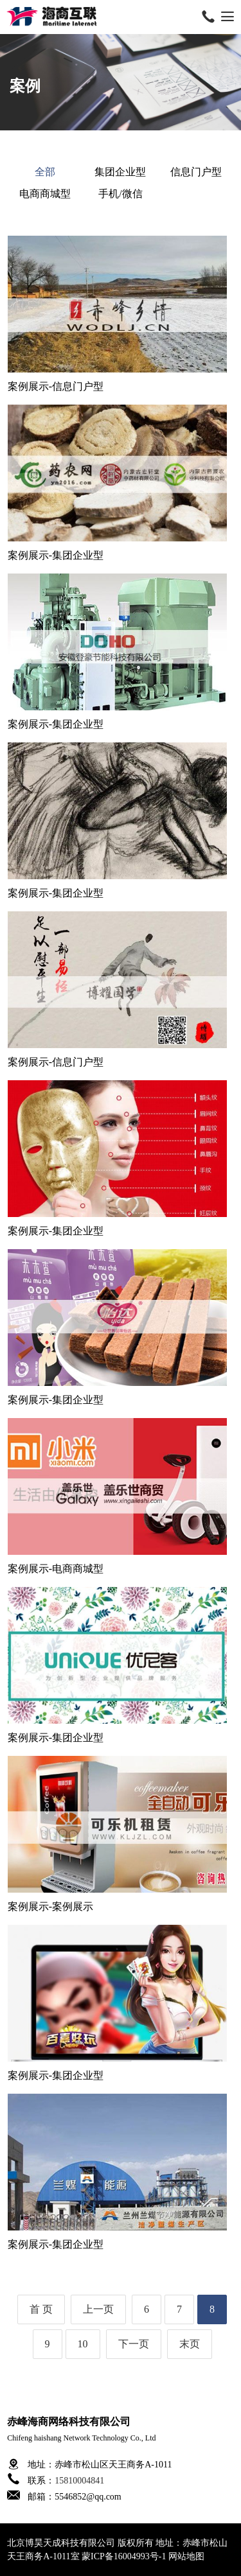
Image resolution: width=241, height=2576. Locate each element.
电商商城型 (45, 193)
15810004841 (79, 2480)
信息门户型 (196, 171)
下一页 (133, 2343)
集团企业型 (120, 171)
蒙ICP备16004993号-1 (124, 2556)
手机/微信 (120, 193)
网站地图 (186, 2556)
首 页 (41, 2309)
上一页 (98, 2309)
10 (83, 2343)
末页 (189, 2343)
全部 (45, 171)
